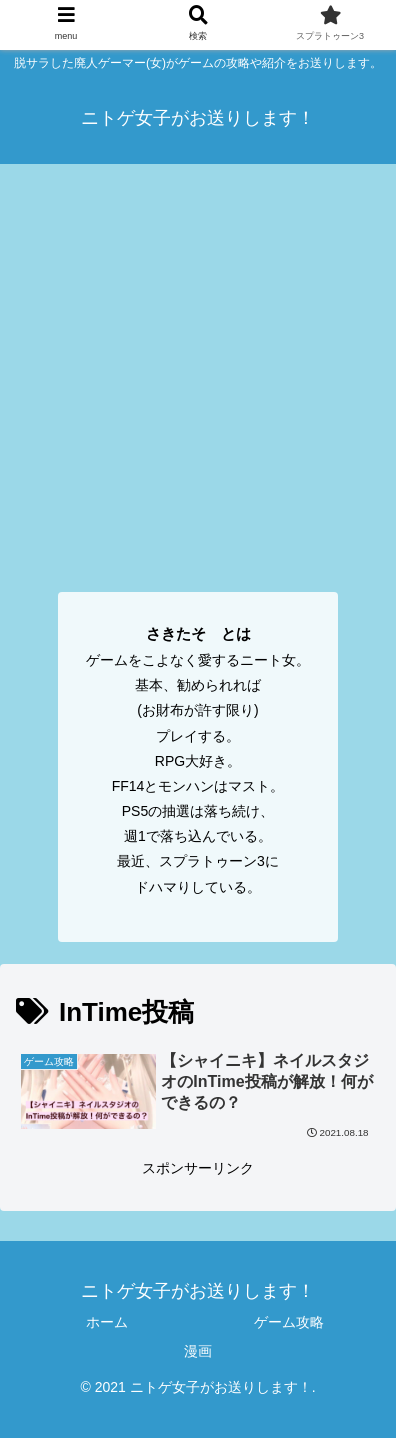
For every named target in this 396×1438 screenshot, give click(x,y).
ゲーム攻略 (289, 1322)
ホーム (107, 1322)
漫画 (198, 1351)
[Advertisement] (198, 372)
